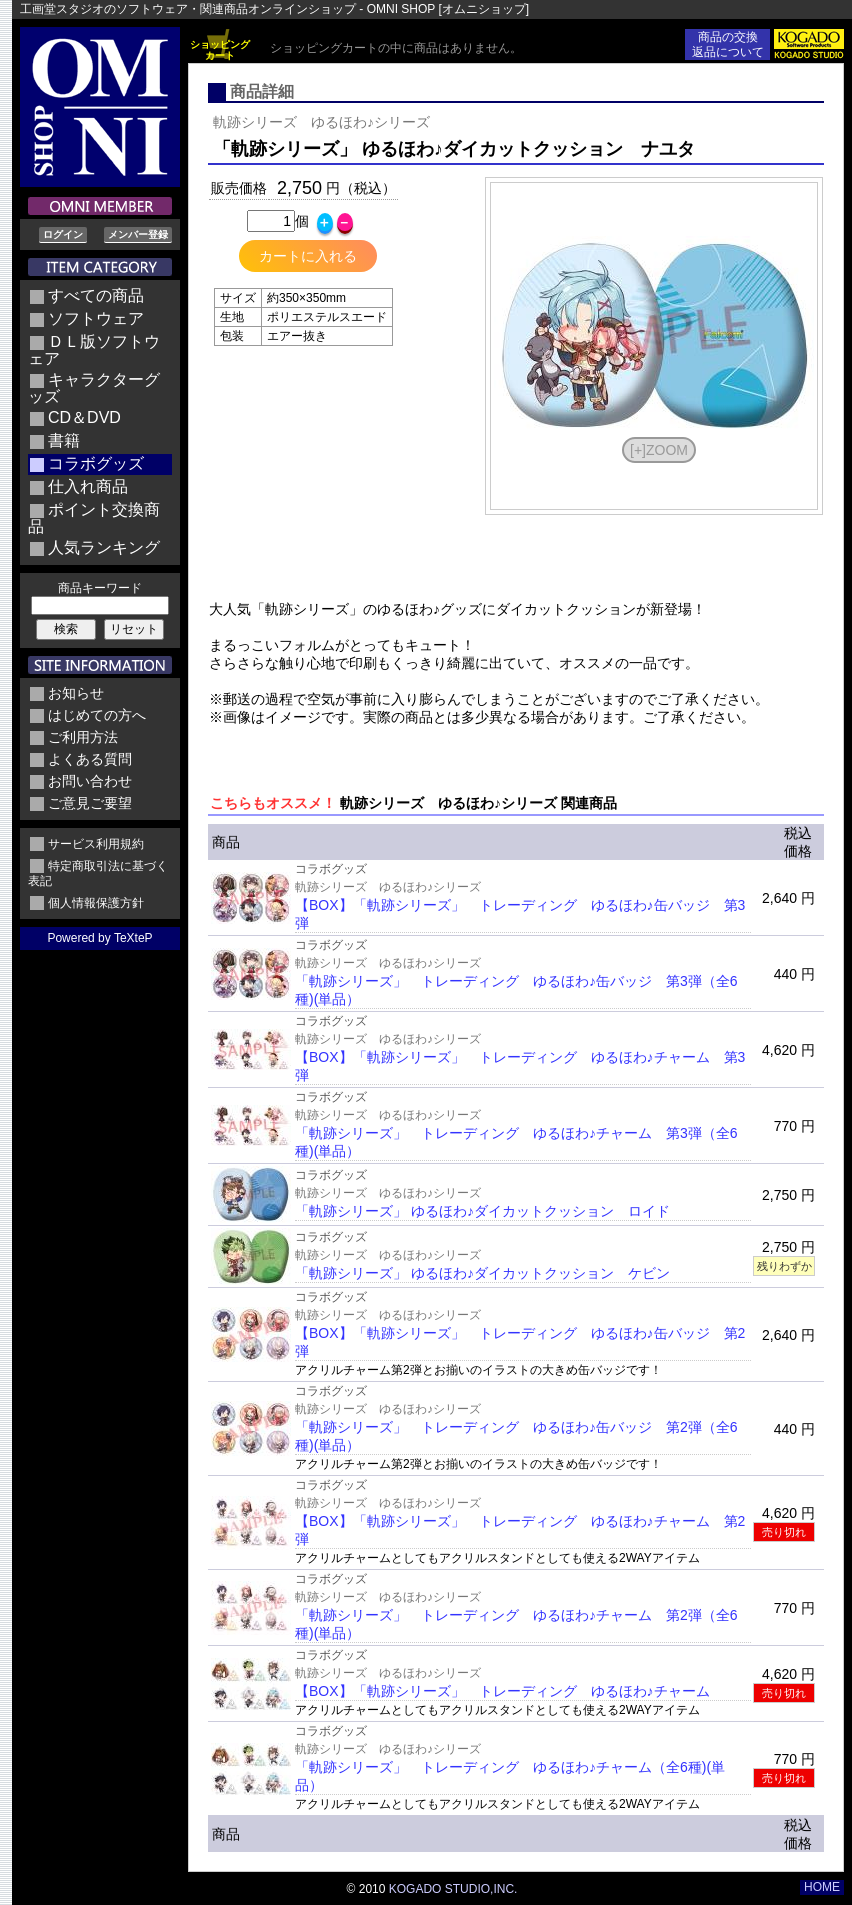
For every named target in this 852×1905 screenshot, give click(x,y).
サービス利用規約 (96, 844)
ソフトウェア (96, 318)
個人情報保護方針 (96, 903)
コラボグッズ (96, 463)
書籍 (64, 440)
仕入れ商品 (88, 486)
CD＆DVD (84, 417)
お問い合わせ (90, 781)
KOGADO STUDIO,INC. (453, 1889)
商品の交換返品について (728, 44)
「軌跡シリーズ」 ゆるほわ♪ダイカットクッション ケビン (482, 1273)
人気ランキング (104, 547)
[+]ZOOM (659, 450)
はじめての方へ (97, 715)
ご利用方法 (83, 737)
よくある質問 (90, 759)
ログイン (63, 234)
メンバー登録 (138, 234)
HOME (822, 1887)
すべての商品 (96, 295)
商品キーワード (100, 588)
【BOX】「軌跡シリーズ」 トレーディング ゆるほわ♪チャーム (502, 1691)
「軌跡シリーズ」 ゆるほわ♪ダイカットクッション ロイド (482, 1211)
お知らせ (76, 693)
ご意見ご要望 (90, 803)
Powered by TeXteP (99, 938)
